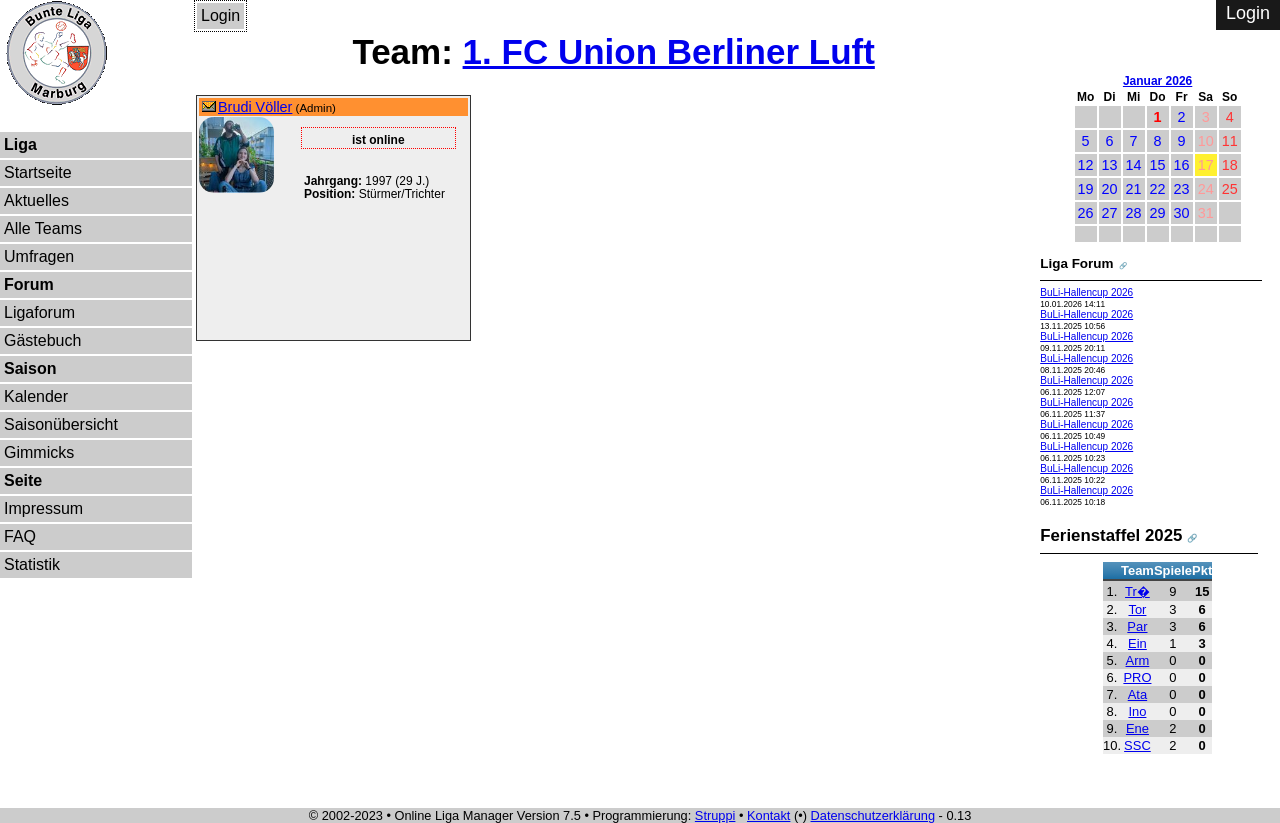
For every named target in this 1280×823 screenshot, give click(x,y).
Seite (23, 480)
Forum (29, 284)
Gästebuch (42, 340)
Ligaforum (39, 312)
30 (1182, 213)
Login (220, 15)
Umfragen (39, 256)
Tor (1137, 609)
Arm (1138, 660)
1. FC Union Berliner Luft (669, 51)
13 (1110, 165)
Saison (30, 368)
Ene (1137, 728)
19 (1086, 189)
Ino (1137, 711)
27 (1110, 213)
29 (1158, 213)
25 (1230, 189)
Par (1137, 626)
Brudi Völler (255, 107)
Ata (1137, 694)
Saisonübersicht (61, 424)
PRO (1137, 677)
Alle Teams (43, 228)
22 (1158, 189)
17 (1206, 165)
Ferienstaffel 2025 (1111, 535)
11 (1230, 141)
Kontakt (768, 815)
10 (1206, 141)
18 (1230, 165)
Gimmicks (39, 452)
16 (1182, 165)
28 (1134, 213)
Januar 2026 (1157, 81)
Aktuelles (36, 200)
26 (1086, 213)
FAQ (20, 536)
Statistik (32, 564)
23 (1182, 189)
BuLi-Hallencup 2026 (1086, 292)
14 (1134, 165)
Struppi (715, 815)
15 (1158, 165)
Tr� (1137, 591)
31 (1206, 213)
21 (1134, 189)
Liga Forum (1076, 263)
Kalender (36, 396)
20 (1110, 189)
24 (1206, 189)
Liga (20, 144)
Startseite (38, 172)
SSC (1137, 745)
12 (1086, 165)
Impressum (43, 508)
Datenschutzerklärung (873, 815)
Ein (1137, 643)
